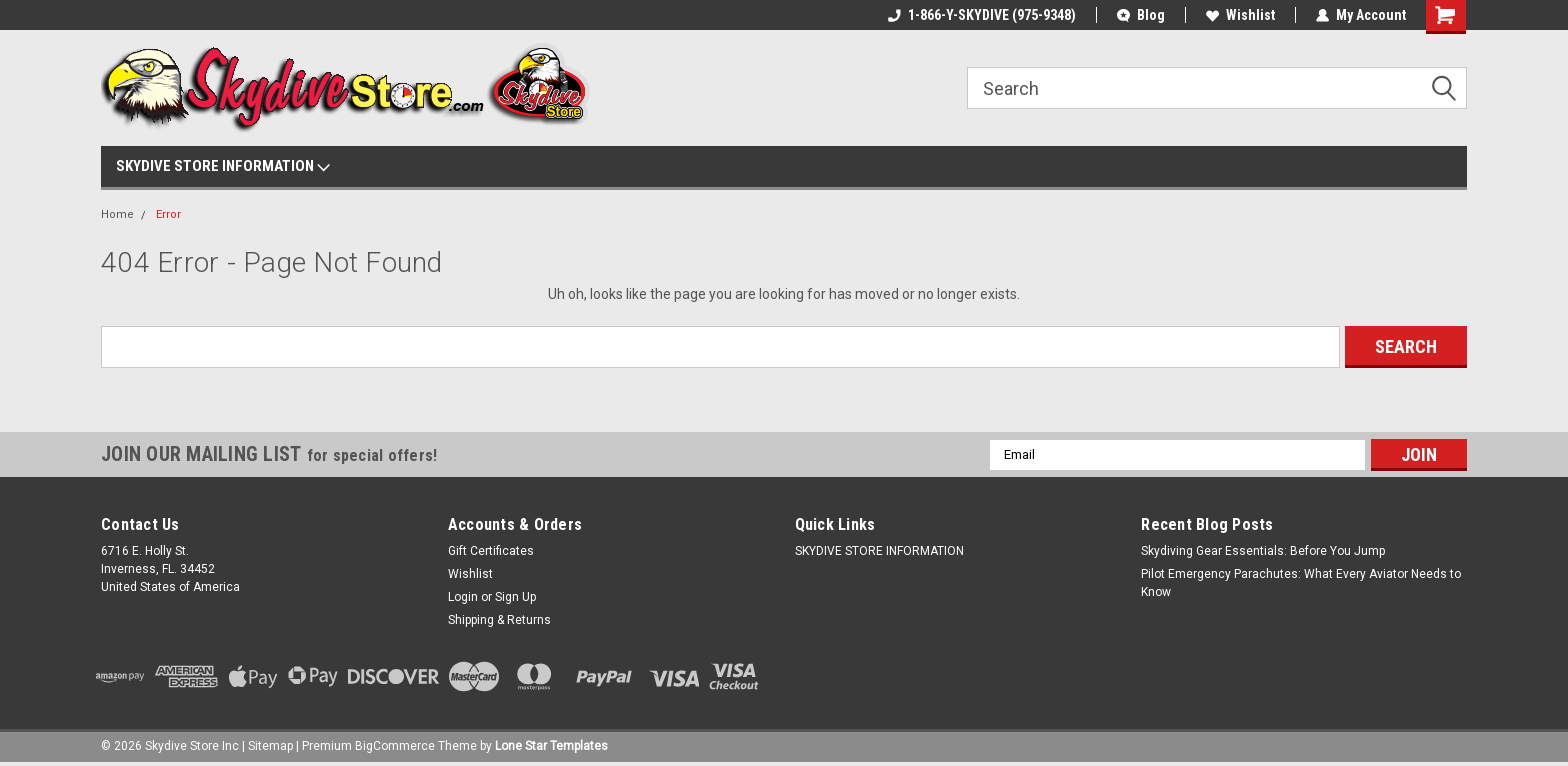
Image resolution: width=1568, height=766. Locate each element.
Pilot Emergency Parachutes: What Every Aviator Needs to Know (1301, 583)
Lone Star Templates (551, 746)
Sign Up (515, 597)
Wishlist (1240, 15)
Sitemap (270, 746)
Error (168, 214)
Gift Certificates (491, 551)
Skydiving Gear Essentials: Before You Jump (1263, 551)
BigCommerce (395, 746)
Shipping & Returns (499, 620)
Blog (1141, 15)
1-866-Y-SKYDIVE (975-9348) (982, 15)
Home (117, 214)
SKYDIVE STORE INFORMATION (223, 167)
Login (463, 597)
